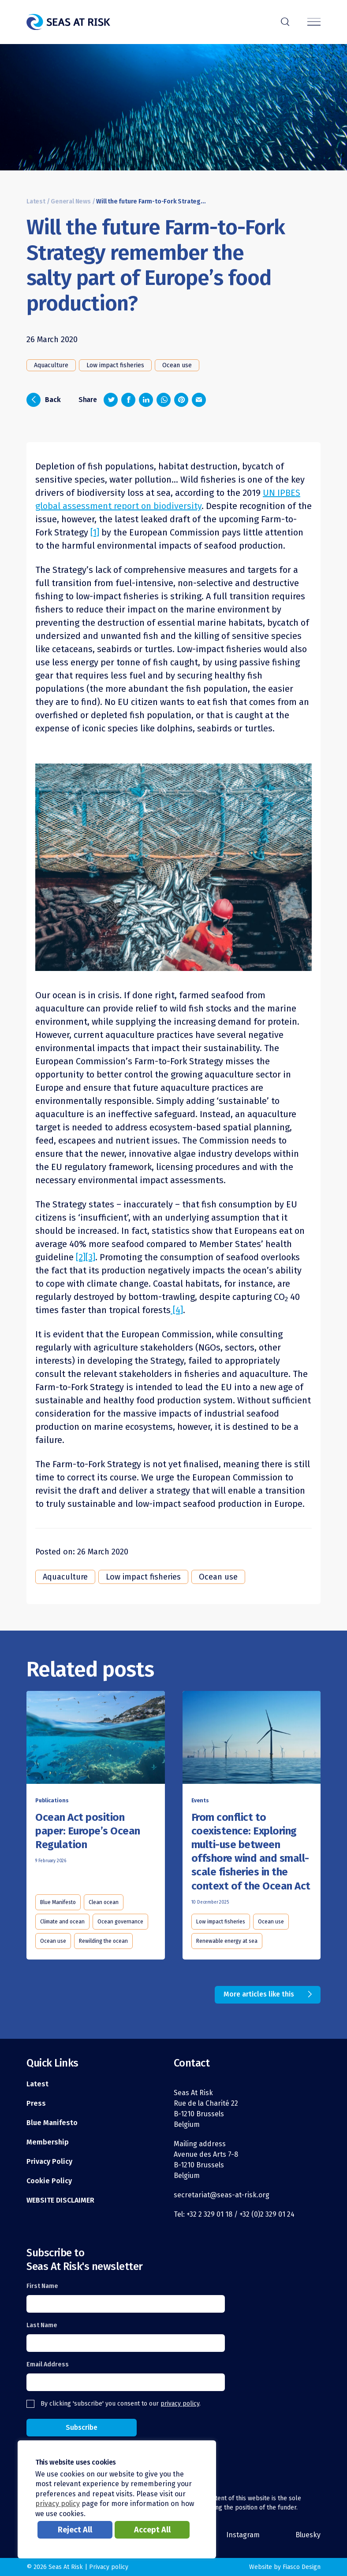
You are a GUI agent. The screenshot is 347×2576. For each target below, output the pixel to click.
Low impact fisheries (115, 365)
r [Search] (285, 20)
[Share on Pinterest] (181, 400)
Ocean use (177, 365)
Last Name (41, 2325)
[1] (94, 532)
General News (71, 201)
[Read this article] (95, 1739)
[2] (81, 1257)
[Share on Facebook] (128, 400)
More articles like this (259, 1994)
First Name (42, 2286)
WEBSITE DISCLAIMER (60, 2200)
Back (43, 400)
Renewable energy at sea (226, 1941)
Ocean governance (120, 1922)
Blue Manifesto (58, 1902)
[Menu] (314, 22)
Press (36, 2103)
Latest (35, 201)
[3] (90, 1257)
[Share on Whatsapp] (164, 400)
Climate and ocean (62, 1922)
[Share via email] (199, 400)
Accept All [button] (152, 2530)
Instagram (243, 2535)
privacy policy (179, 2403)
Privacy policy (108, 2567)
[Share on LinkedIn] (146, 400)
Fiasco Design (302, 2567)
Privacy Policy (49, 2161)
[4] (177, 1310)
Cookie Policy (49, 2181)
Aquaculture (51, 365)
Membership (47, 2142)
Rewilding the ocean (103, 1941)
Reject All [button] (75, 2530)
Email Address (47, 2364)
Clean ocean (104, 1902)
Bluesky (308, 2535)
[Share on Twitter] (111, 400)
